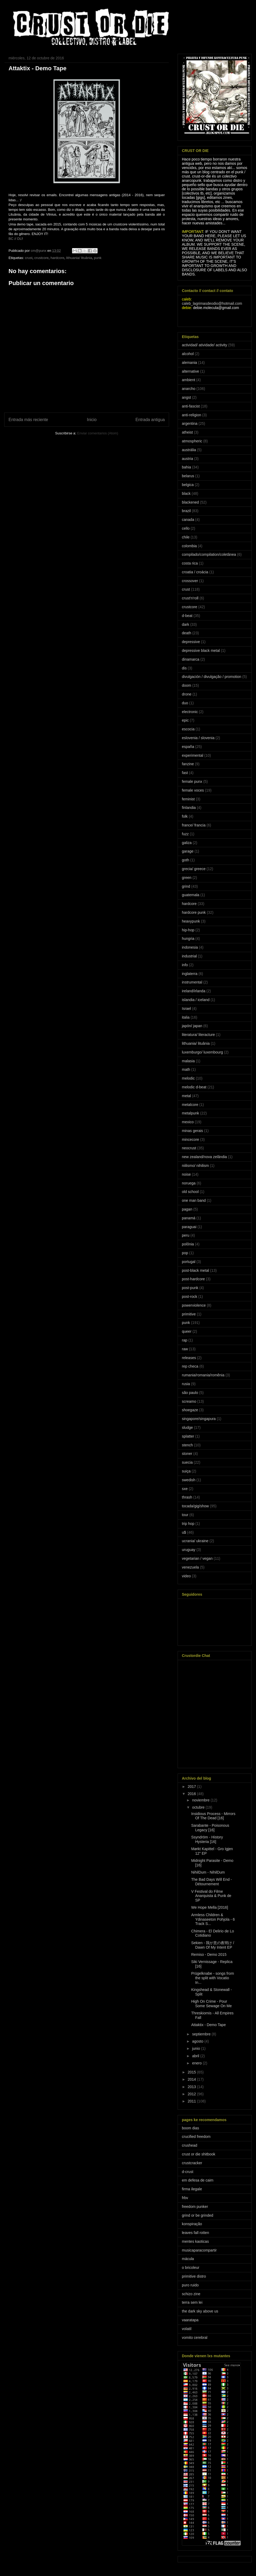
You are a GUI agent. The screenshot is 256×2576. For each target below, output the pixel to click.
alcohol (188, 354)
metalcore (190, 1104)
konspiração (192, 2224)
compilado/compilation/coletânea (209, 554)
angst (186, 397)
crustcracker (192, 2163)
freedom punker (195, 2206)
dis (184, 668)
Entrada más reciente (28, 419)
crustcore (41, 258)
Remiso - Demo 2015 (208, 1954)
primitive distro (194, 2276)
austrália (189, 450)
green (186, 877)
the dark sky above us (200, 2311)
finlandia (189, 807)
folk (185, 816)
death (186, 633)
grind (186, 886)
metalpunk (190, 1113)
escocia (188, 729)
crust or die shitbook (198, 2154)
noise (186, 1174)
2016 (192, 1794)
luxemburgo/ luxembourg (202, 1052)
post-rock (189, 1296)
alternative (190, 371)
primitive (189, 1314)
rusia (186, 1384)
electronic (190, 712)
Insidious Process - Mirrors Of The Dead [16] (213, 1816)
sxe (185, 1489)
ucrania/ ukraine (195, 1541)
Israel (186, 1008)
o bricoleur (190, 2267)
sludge (187, 1427)
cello (186, 528)
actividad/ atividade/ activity (204, 345)
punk (97, 258)
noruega (188, 1183)
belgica (188, 485)
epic (185, 720)
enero (197, 2063)
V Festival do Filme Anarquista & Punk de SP (211, 1896)
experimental (192, 755)
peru (185, 1235)
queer (186, 1331)
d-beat (187, 616)
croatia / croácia (195, 572)
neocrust (189, 1148)
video (186, 1576)
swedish (188, 1480)
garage (188, 851)
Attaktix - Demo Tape (208, 2025)
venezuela (190, 1567)
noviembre (201, 1800)
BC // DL (15, 239)
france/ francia (194, 825)
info (185, 965)
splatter (188, 1436)
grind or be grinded (197, 2215)
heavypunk (191, 921)
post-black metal (195, 1270)
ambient (188, 380)
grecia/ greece (194, 869)
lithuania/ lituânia (79, 258)
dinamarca (190, 659)
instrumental (192, 982)
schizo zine (191, 2294)
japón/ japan (192, 1026)
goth (185, 860)
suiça (186, 1471)
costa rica (190, 563)
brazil (186, 511)
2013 (192, 2087)
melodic (188, 1078)
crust (28, 258)
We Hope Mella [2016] (209, 1907)
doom (186, 685)
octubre (199, 1807)
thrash (187, 1497)
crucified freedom (196, 2136)
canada (188, 519)
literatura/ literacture (198, 1034)
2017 (192, 1786)
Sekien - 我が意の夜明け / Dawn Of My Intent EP (212, 1945)
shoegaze (190, 1410)
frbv (185, 2198)
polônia (188, 1244)
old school (190, 1192)
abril (196, 2056)
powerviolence (194, 1305)
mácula (188, 2259)
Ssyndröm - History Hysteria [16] (207, 1839)
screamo (189, 1401)
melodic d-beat (194, 1087)
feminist (188, 799)
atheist (187, 432)
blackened (190, 502)
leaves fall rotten (195, 2233)
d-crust (187, 2172)
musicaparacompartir (199, 2250)
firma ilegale (192, 2189)
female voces (193, 790)
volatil (186, 2329)
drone (186, 694)
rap (184, 1340)
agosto (198, 2041)
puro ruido (190, 2285)
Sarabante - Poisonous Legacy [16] (210, 1827)
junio (196, 2048)
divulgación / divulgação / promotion (211, 676)
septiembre (201, 2034)
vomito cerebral (194, 2337)
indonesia (190, 947)
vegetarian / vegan (197, 1558)
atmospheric (192, 441)
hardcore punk (194, 912)
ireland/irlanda (193, 991)
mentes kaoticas (195, 2241)
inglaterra (189, 974)
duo (185, 703)
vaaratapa (190, 2320)
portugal (188, 1262)
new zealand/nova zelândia (204, 1157)
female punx (192, 781)
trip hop (188, 1523)
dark (185, 624)
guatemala (190, 895)
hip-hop (188, 930)
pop (185, 1253)
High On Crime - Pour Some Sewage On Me (211, 2003)
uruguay (188, 1550)
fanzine (188, 764)
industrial (189, 956)
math (186, 1069)
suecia (187, 1462)
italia (186, 1017)
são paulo (190, 1392)
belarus (188, 476)
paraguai (189, 1227)
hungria (188, 938)
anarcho (188, 388)
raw (185, 1349)
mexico (188, 1122)
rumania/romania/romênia (203, 1375)
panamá (188, 1218)
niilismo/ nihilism (195, 1165)
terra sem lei (192, 2302)
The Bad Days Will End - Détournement (211, 1881)
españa (188, 746)
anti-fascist (191, 406)
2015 (192, 2072)
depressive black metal (201, 650)
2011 (192, 2101)
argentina (189, 423)
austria (187, 458)
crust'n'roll (190, 598)
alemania (189, 362)
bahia (186, 467)
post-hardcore (193, 1279)
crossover (190, 581)
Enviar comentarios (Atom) (97, 433)
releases (189, 1358)
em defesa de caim (197, 2180)
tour (185, 1515)
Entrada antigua (150, 419)
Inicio (92, 419)
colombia (189, 546)
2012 (192, 2094)
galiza (187, 843)
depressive (191, 642)
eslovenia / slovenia (198, 738)
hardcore (57, 258)
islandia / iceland (196, 1000)
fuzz (185, 834)
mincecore (190, 1139)
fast (185, 773)
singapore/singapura (199, 1419)
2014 (192, 2079)
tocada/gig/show (195, 1506)
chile (186, 537)
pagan (187, 1209)
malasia (188, 1061)
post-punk (190, 1288)
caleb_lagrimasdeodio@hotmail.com (212, 303)
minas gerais (192, 1131)
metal (186, 1096)
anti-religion (191, 415)
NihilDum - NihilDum (208, 1872)
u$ (184, 1532)
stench (187, 1445)
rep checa (190, 1366)
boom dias (190, 2128)
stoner (187, 1453)
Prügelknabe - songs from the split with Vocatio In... (212, 1978)
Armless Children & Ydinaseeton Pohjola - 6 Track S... (213, 1919)
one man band (194, 1200)
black (186, 493)
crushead (189, 2145)
